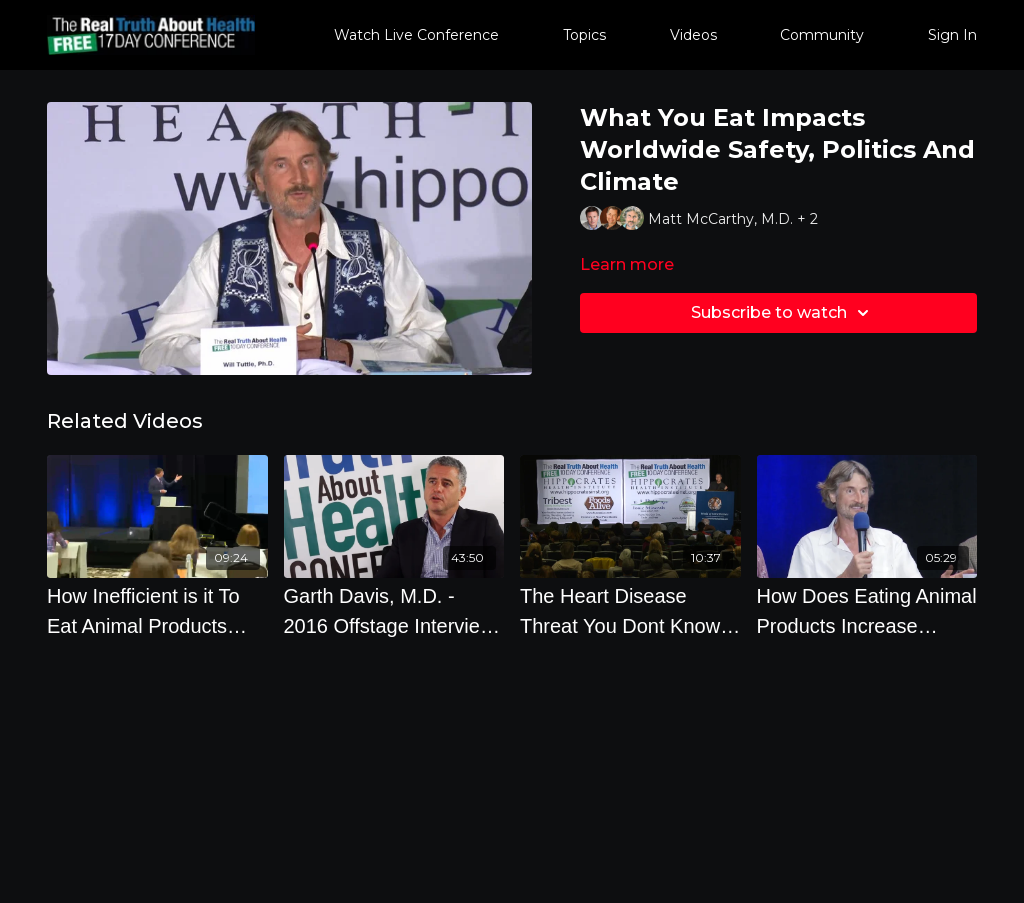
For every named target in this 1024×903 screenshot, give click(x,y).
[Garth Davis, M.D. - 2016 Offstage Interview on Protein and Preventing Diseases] (394, 611)
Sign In (952, 35)
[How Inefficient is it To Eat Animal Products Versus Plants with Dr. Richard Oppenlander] (157, 611)
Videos (693, 35)
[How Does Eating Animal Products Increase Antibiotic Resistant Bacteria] (867, 611)
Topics (584, 35)
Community (822, 35)
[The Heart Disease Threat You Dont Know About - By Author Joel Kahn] (630, 611)
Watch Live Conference (416, 35)
